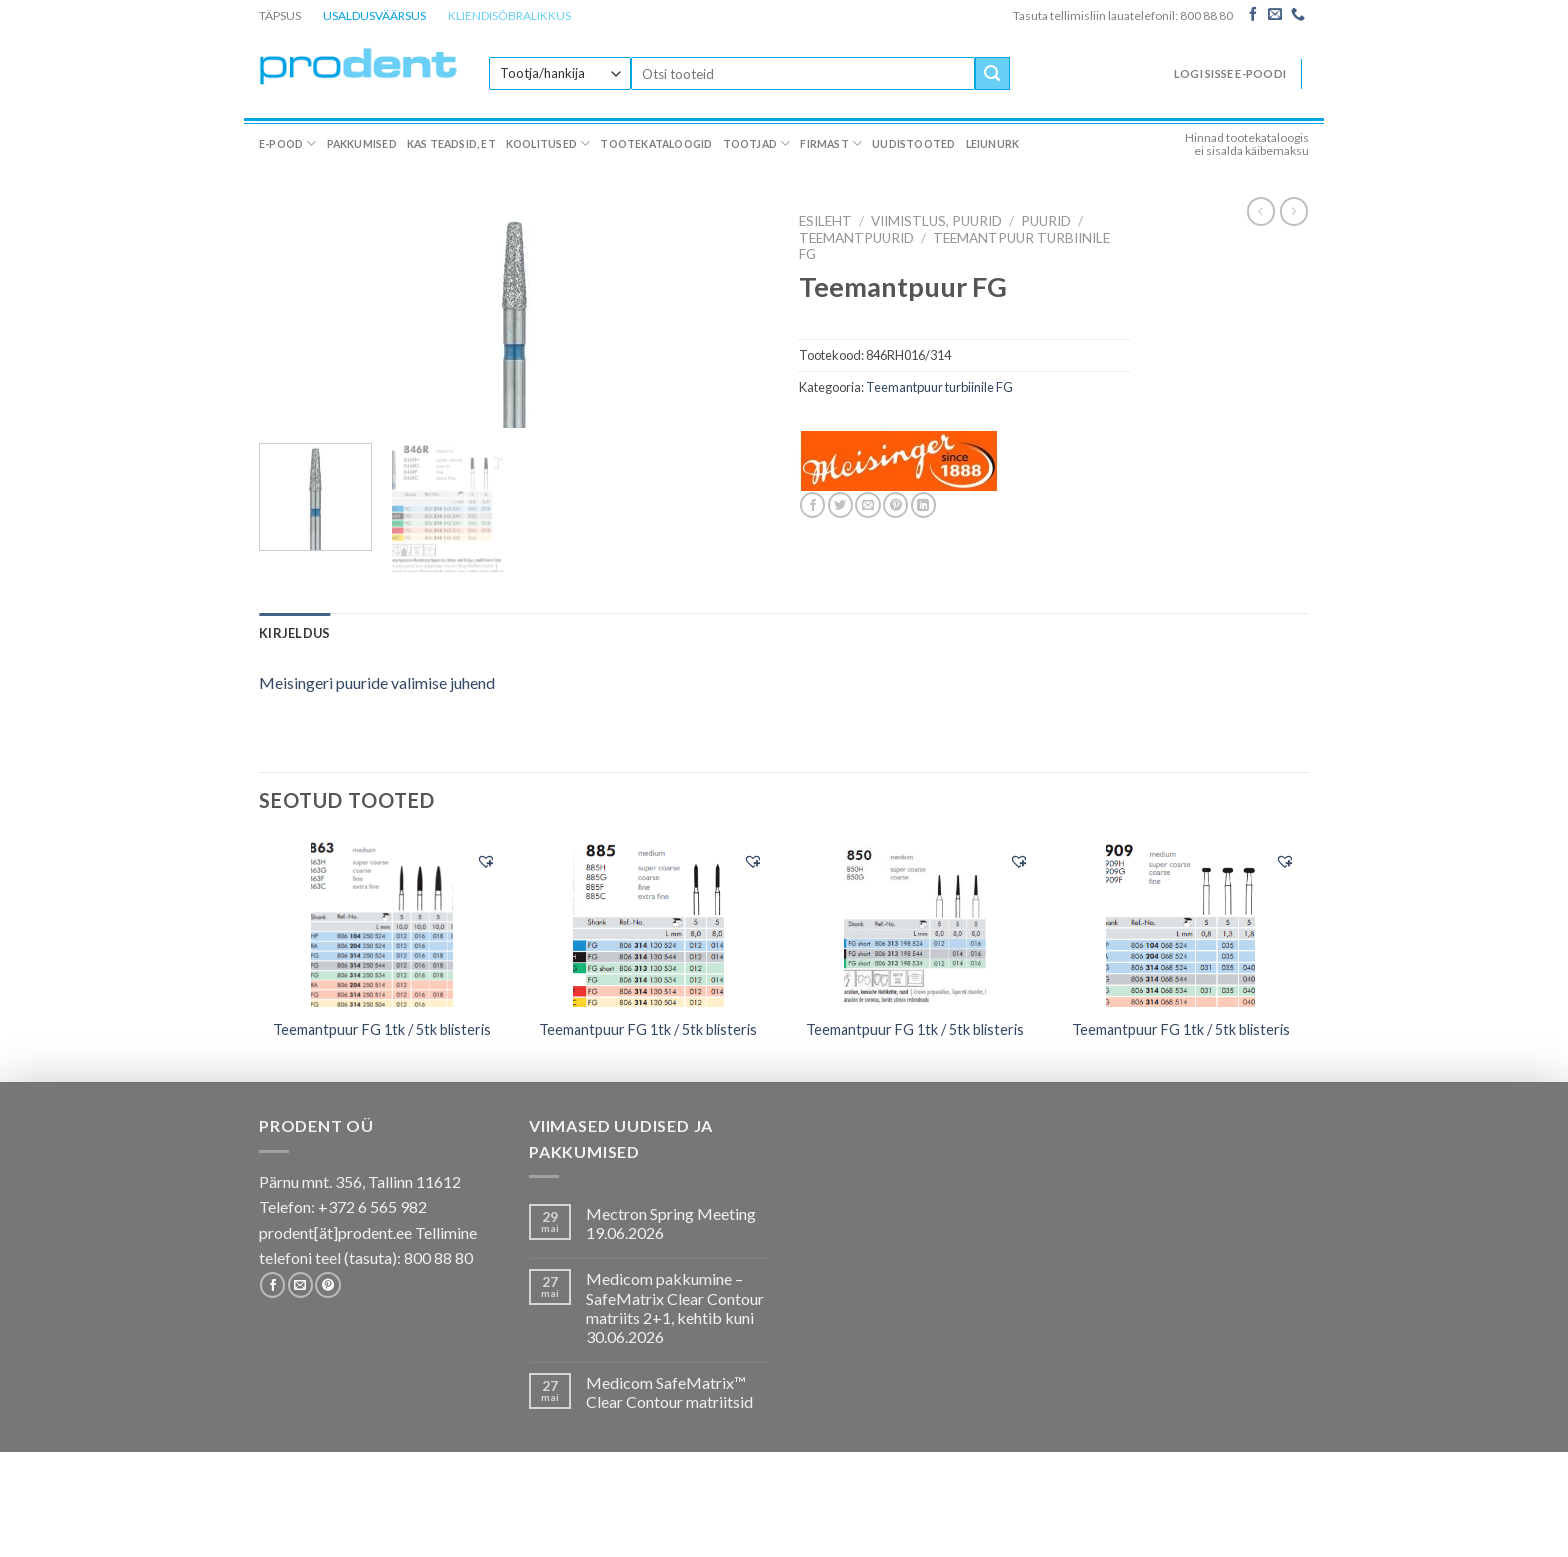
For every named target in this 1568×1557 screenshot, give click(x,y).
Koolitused (548, 143)
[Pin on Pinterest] (895, 505)
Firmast (831, 143)
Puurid (1046, 221)
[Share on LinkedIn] (923, 505)
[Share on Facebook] (812, 505)
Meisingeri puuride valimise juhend (377, 682)
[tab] (294, 633)
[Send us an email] (1275, 15)
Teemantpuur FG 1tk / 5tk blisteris (382, 1029)
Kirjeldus (294, 633)
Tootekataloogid (656, 144)
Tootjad (757, 143)
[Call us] (1298, 15)
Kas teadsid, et (451, 144)
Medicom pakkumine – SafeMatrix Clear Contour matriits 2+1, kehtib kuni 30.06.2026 (675, 1307)
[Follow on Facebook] (1253, 15)
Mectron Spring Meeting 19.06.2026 (671, 1223)
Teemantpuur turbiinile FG (939, 387)
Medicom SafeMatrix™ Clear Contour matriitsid (669, 1392)
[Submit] (992, 74)
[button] (486, 861)
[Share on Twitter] (840, 505)
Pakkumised (362, 144)
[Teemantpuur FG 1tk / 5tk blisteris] (382, 923)
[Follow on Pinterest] (327, 1285)
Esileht (825, 221)
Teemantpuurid (856, 238)
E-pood (288, 143)
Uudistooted (913, 144)
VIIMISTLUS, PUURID (936, 221)
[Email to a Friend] (867, 505)
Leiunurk (993, 144)
